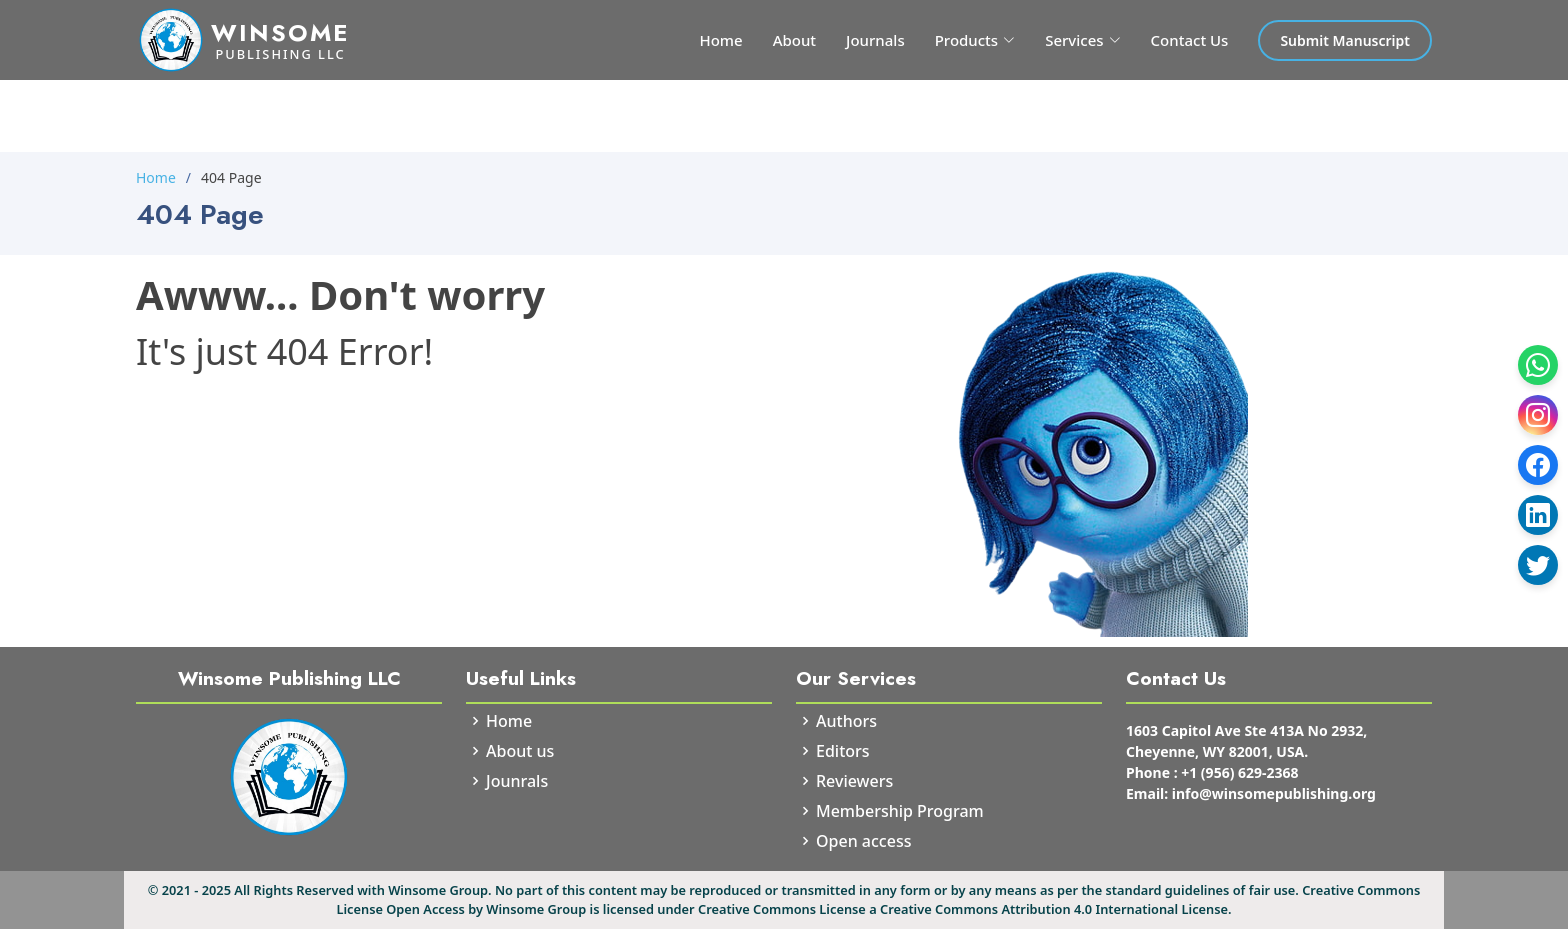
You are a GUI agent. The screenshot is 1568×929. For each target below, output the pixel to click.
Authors (846, 721)
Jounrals (517, 781)
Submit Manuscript (1345, 40)
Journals (875, 40)
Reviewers (854, 781)
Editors (843, 751)
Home (720, 40)
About (794, 40)
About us (520, 751)
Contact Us (1190, 40)
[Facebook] (1538, 465)
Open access (863, 841)
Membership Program (900, 811)
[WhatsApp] (1538, 365)
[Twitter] (1538, 565)
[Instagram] (1538, 415)
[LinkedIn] (1538, 515)
